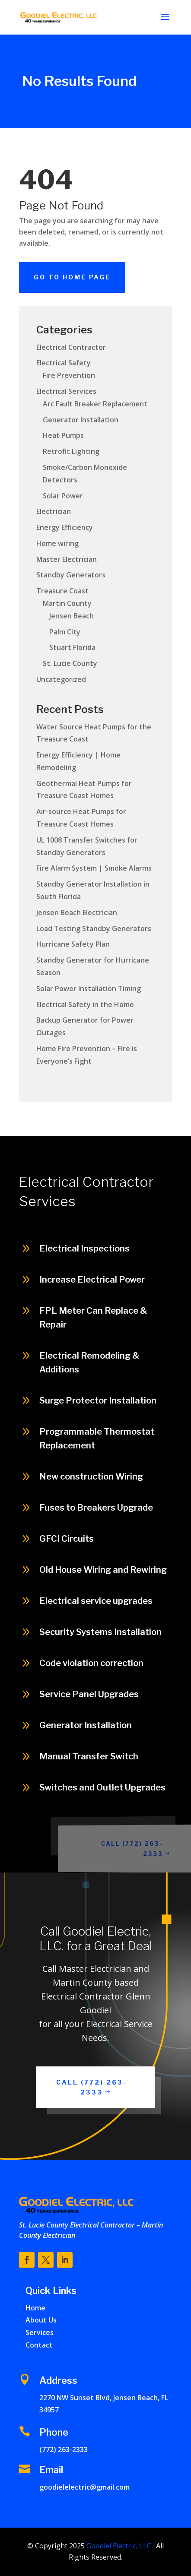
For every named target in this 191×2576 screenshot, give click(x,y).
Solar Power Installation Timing (88, 988)
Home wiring (57, 543)
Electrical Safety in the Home (85, 1004)
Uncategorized (61, 679)
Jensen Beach (71, 616)
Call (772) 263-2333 (144, 1848)
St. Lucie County (70, 663)
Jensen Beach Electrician (76, 912)
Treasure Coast (62, 591)
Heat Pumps (63, 435)
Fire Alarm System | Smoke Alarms (94, 868)
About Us (41, 2320)
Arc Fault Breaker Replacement (95, 404)
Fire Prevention (69, 375)
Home (35, 2308)
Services (39, 2332)
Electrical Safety (63, 363)
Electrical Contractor (71, 347)
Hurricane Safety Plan (73, 944)
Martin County (67, 603)
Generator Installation (80, 420)
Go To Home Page (72, 277)
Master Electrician (66, 559)
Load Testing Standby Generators (93, 928)
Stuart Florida (72, 647)
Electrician (53, 511)
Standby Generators (70, 575)
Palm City (64, 632)
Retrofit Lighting (71, 451)
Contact (39, 2345)
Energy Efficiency (64, 527)
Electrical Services (66, 391)
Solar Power (63, 496)
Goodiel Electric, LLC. (119, 2546)
